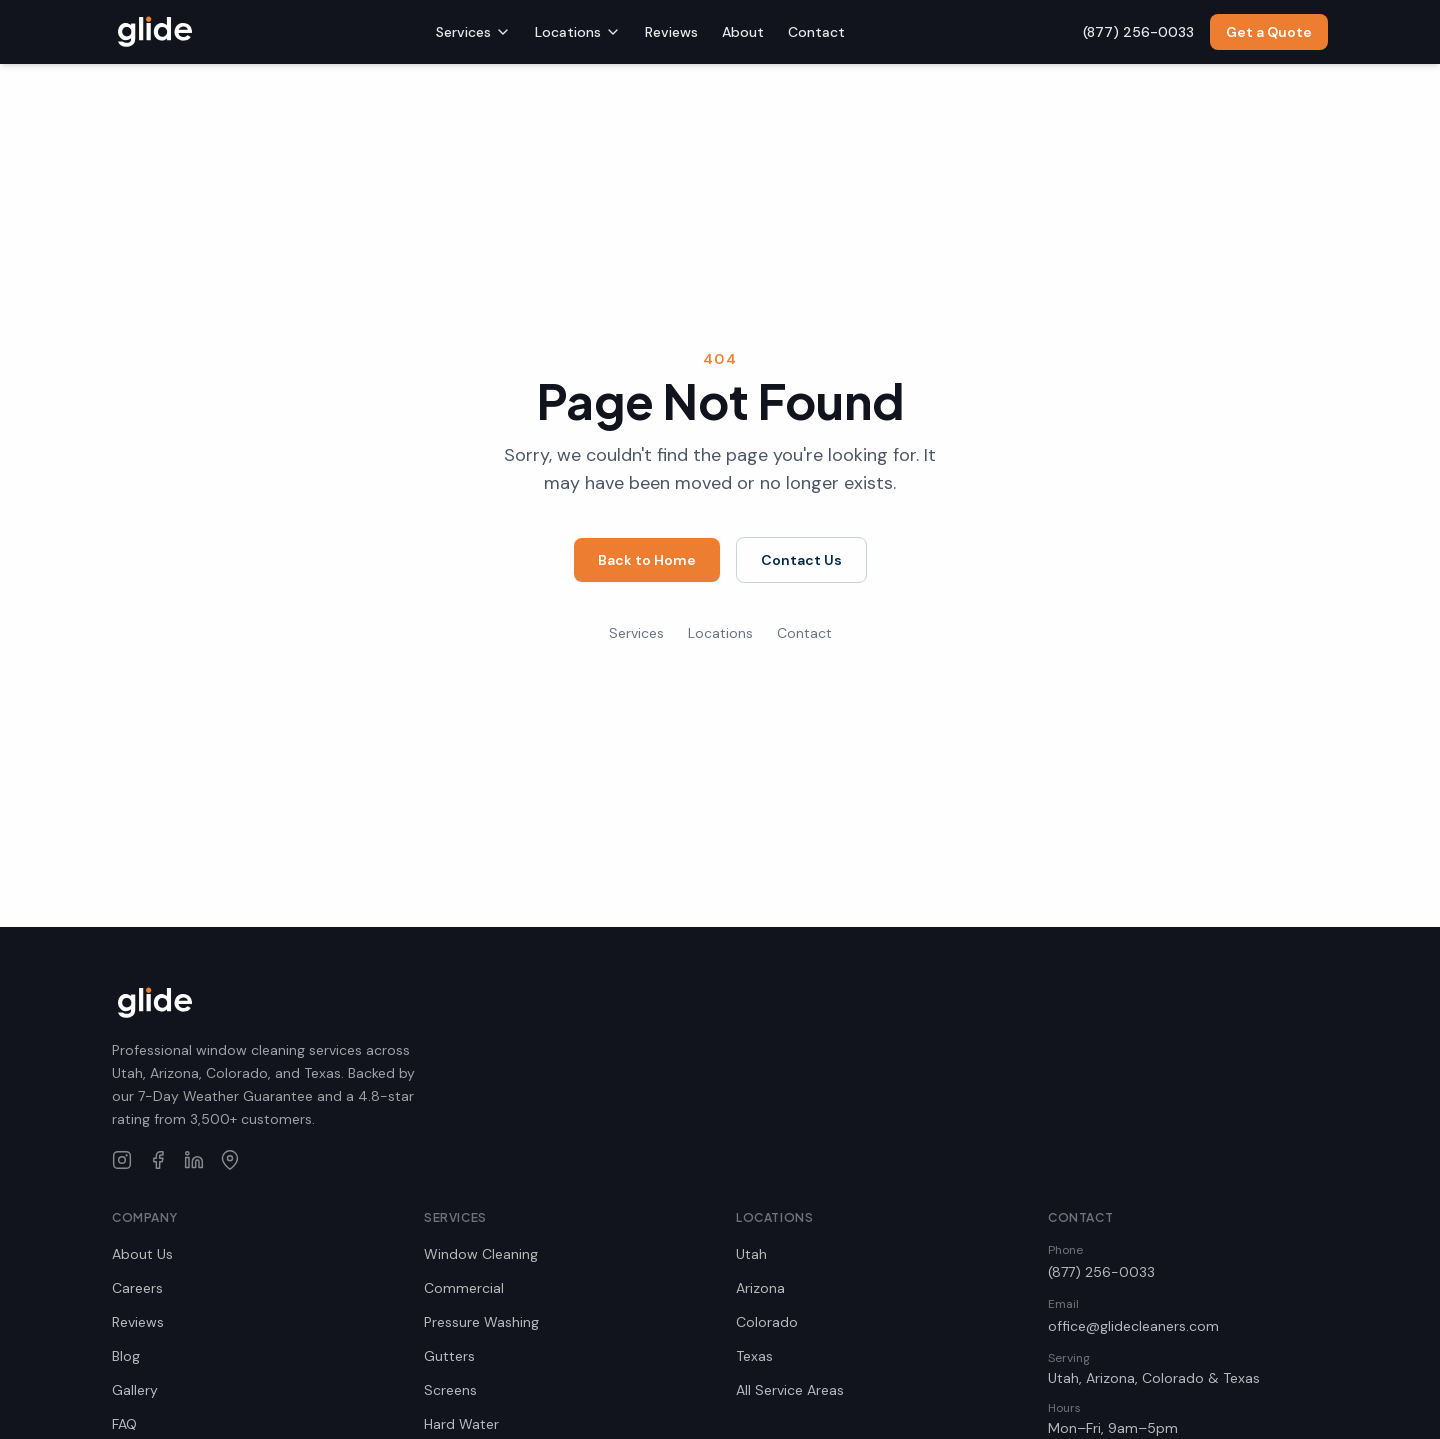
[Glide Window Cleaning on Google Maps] (230, 1160)
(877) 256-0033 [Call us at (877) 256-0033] (1138, 32)
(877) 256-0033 (1101, 1272)
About (743, 32)
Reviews (671, 32)
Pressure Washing (481, 1322)
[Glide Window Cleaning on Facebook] (158, 1160)
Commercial (464, 1288)
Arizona (760, 1288)
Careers (137, 1288)
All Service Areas (790, 1390)
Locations (578, 32)
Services (473, 32)
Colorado (767, 1322)
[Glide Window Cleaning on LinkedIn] (194, 1160)
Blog (126, 1356)
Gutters (449, 1356)
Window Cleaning (481, 1254)
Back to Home (647, 560)
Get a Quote (1269, 32)
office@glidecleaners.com (1133, 1326)
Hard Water (461, 1424)
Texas (754, 1356)
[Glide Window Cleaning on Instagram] (122, 1160)
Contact (816, 32)
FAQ (124, 1424)
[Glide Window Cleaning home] (154, 32)
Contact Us (801, 560)
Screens (450, 1390)
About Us (142, 1254)
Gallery (135, 1390)
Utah (751, 1254)
